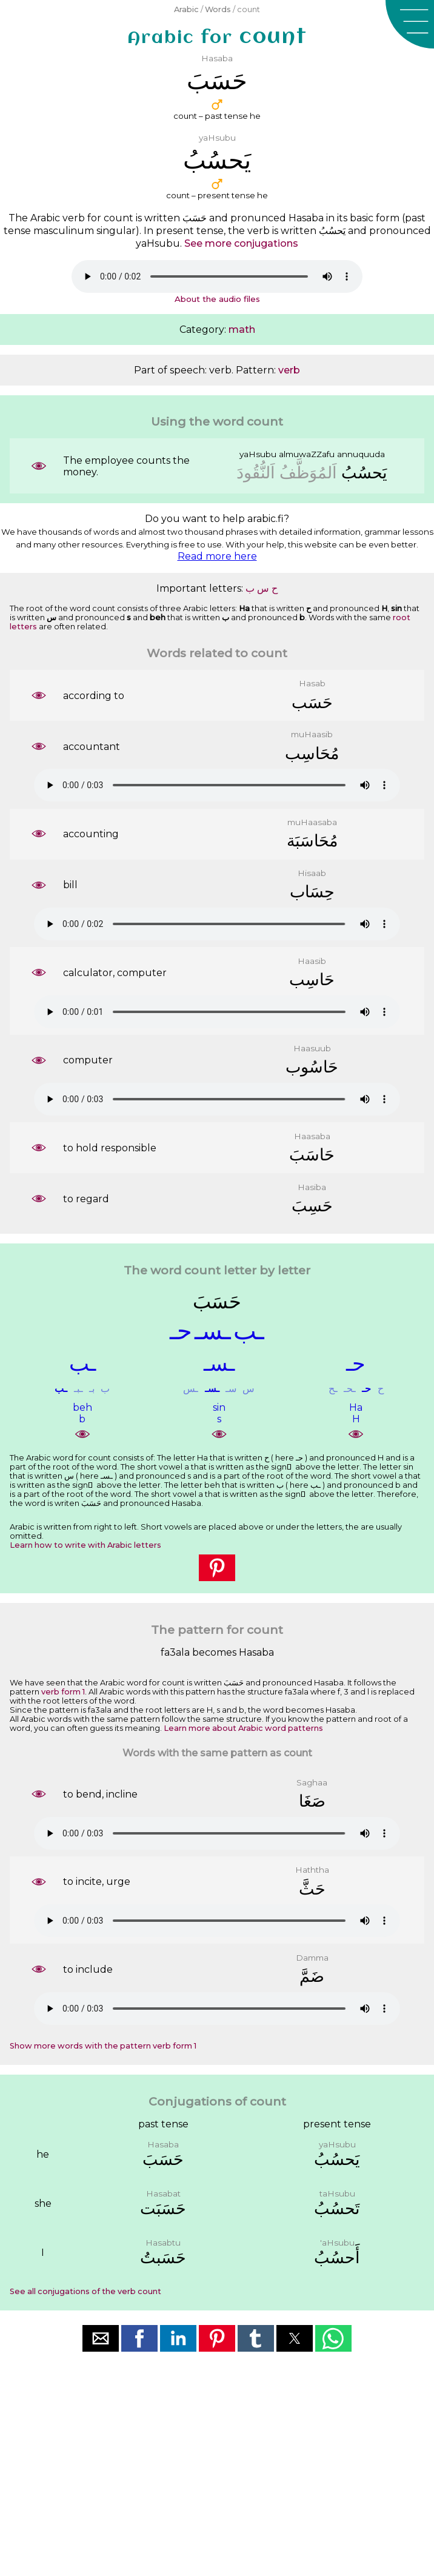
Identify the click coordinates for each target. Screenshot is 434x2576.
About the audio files (217, 299)
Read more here (217, 556)
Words (218, 9)
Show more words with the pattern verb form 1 (103, 2045)
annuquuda (361, 454)
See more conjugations (241, 243)
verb (289, 370)
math (242, 329)
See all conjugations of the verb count (85, 2291)
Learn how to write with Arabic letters (85, 1545)
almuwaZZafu (307, 454)
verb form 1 (63, 1691)
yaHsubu (257, 454)
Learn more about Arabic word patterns (243, 1728)
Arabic (186, 9)
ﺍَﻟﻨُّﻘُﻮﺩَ (255, 473)
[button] (410, 24)
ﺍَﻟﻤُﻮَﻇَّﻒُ (308, 473)
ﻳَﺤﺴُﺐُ (364, 473)
